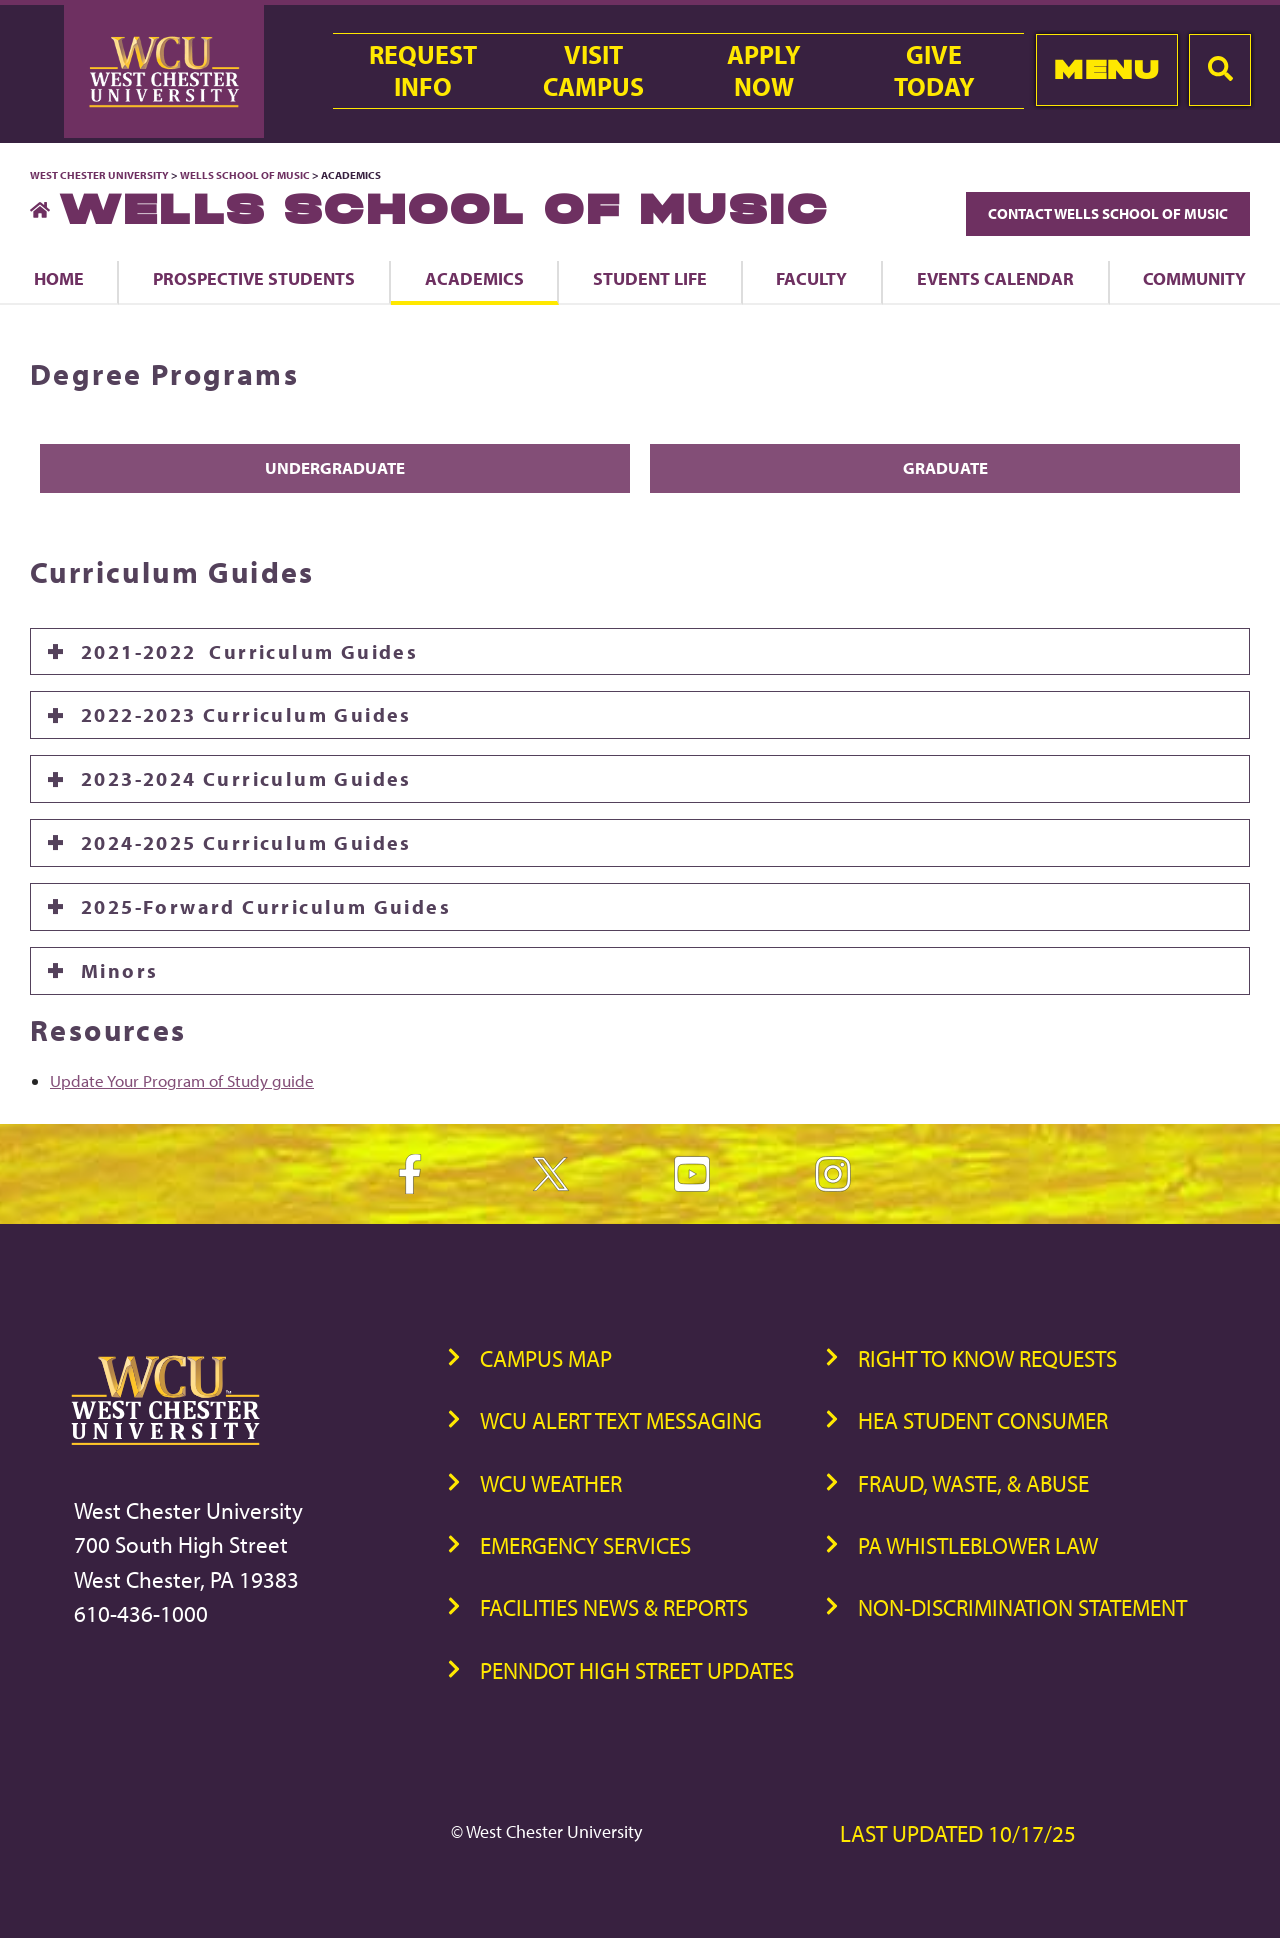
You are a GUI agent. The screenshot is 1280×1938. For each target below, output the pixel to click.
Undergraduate (335, 467)
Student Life (650, 278)
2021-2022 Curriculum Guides (249, 651)
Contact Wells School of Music (1108, 213)
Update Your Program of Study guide (182, 1080)
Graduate (945, 467)
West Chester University (99, 175)
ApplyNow (764, 71)
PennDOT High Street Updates (637, 1670)
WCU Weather (551, 1483)
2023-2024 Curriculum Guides (246, 778)
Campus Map (546, 1358)
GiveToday (934, 71)
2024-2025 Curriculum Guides (246, 842)
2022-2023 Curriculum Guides (246, 714)
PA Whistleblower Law (978, 1545)
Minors (119, 970)
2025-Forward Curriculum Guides (266, 906)
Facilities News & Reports (614, 1607)
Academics (474, 278)
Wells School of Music (245, 175)
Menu (1106, 69)
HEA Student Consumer (983, 1420)
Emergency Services (585, 1545)
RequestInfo (423, 71)
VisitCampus (593, 71)
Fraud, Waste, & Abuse (973, 1483)
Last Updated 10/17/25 (958, 1833)
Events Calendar (995, 278)
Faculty (811, 278)
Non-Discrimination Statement (1022, 1607)
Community (1194, 278)
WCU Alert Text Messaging (621, 1420)
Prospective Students (254, 278)
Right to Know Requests (987, 1358)
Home (59, 278)
